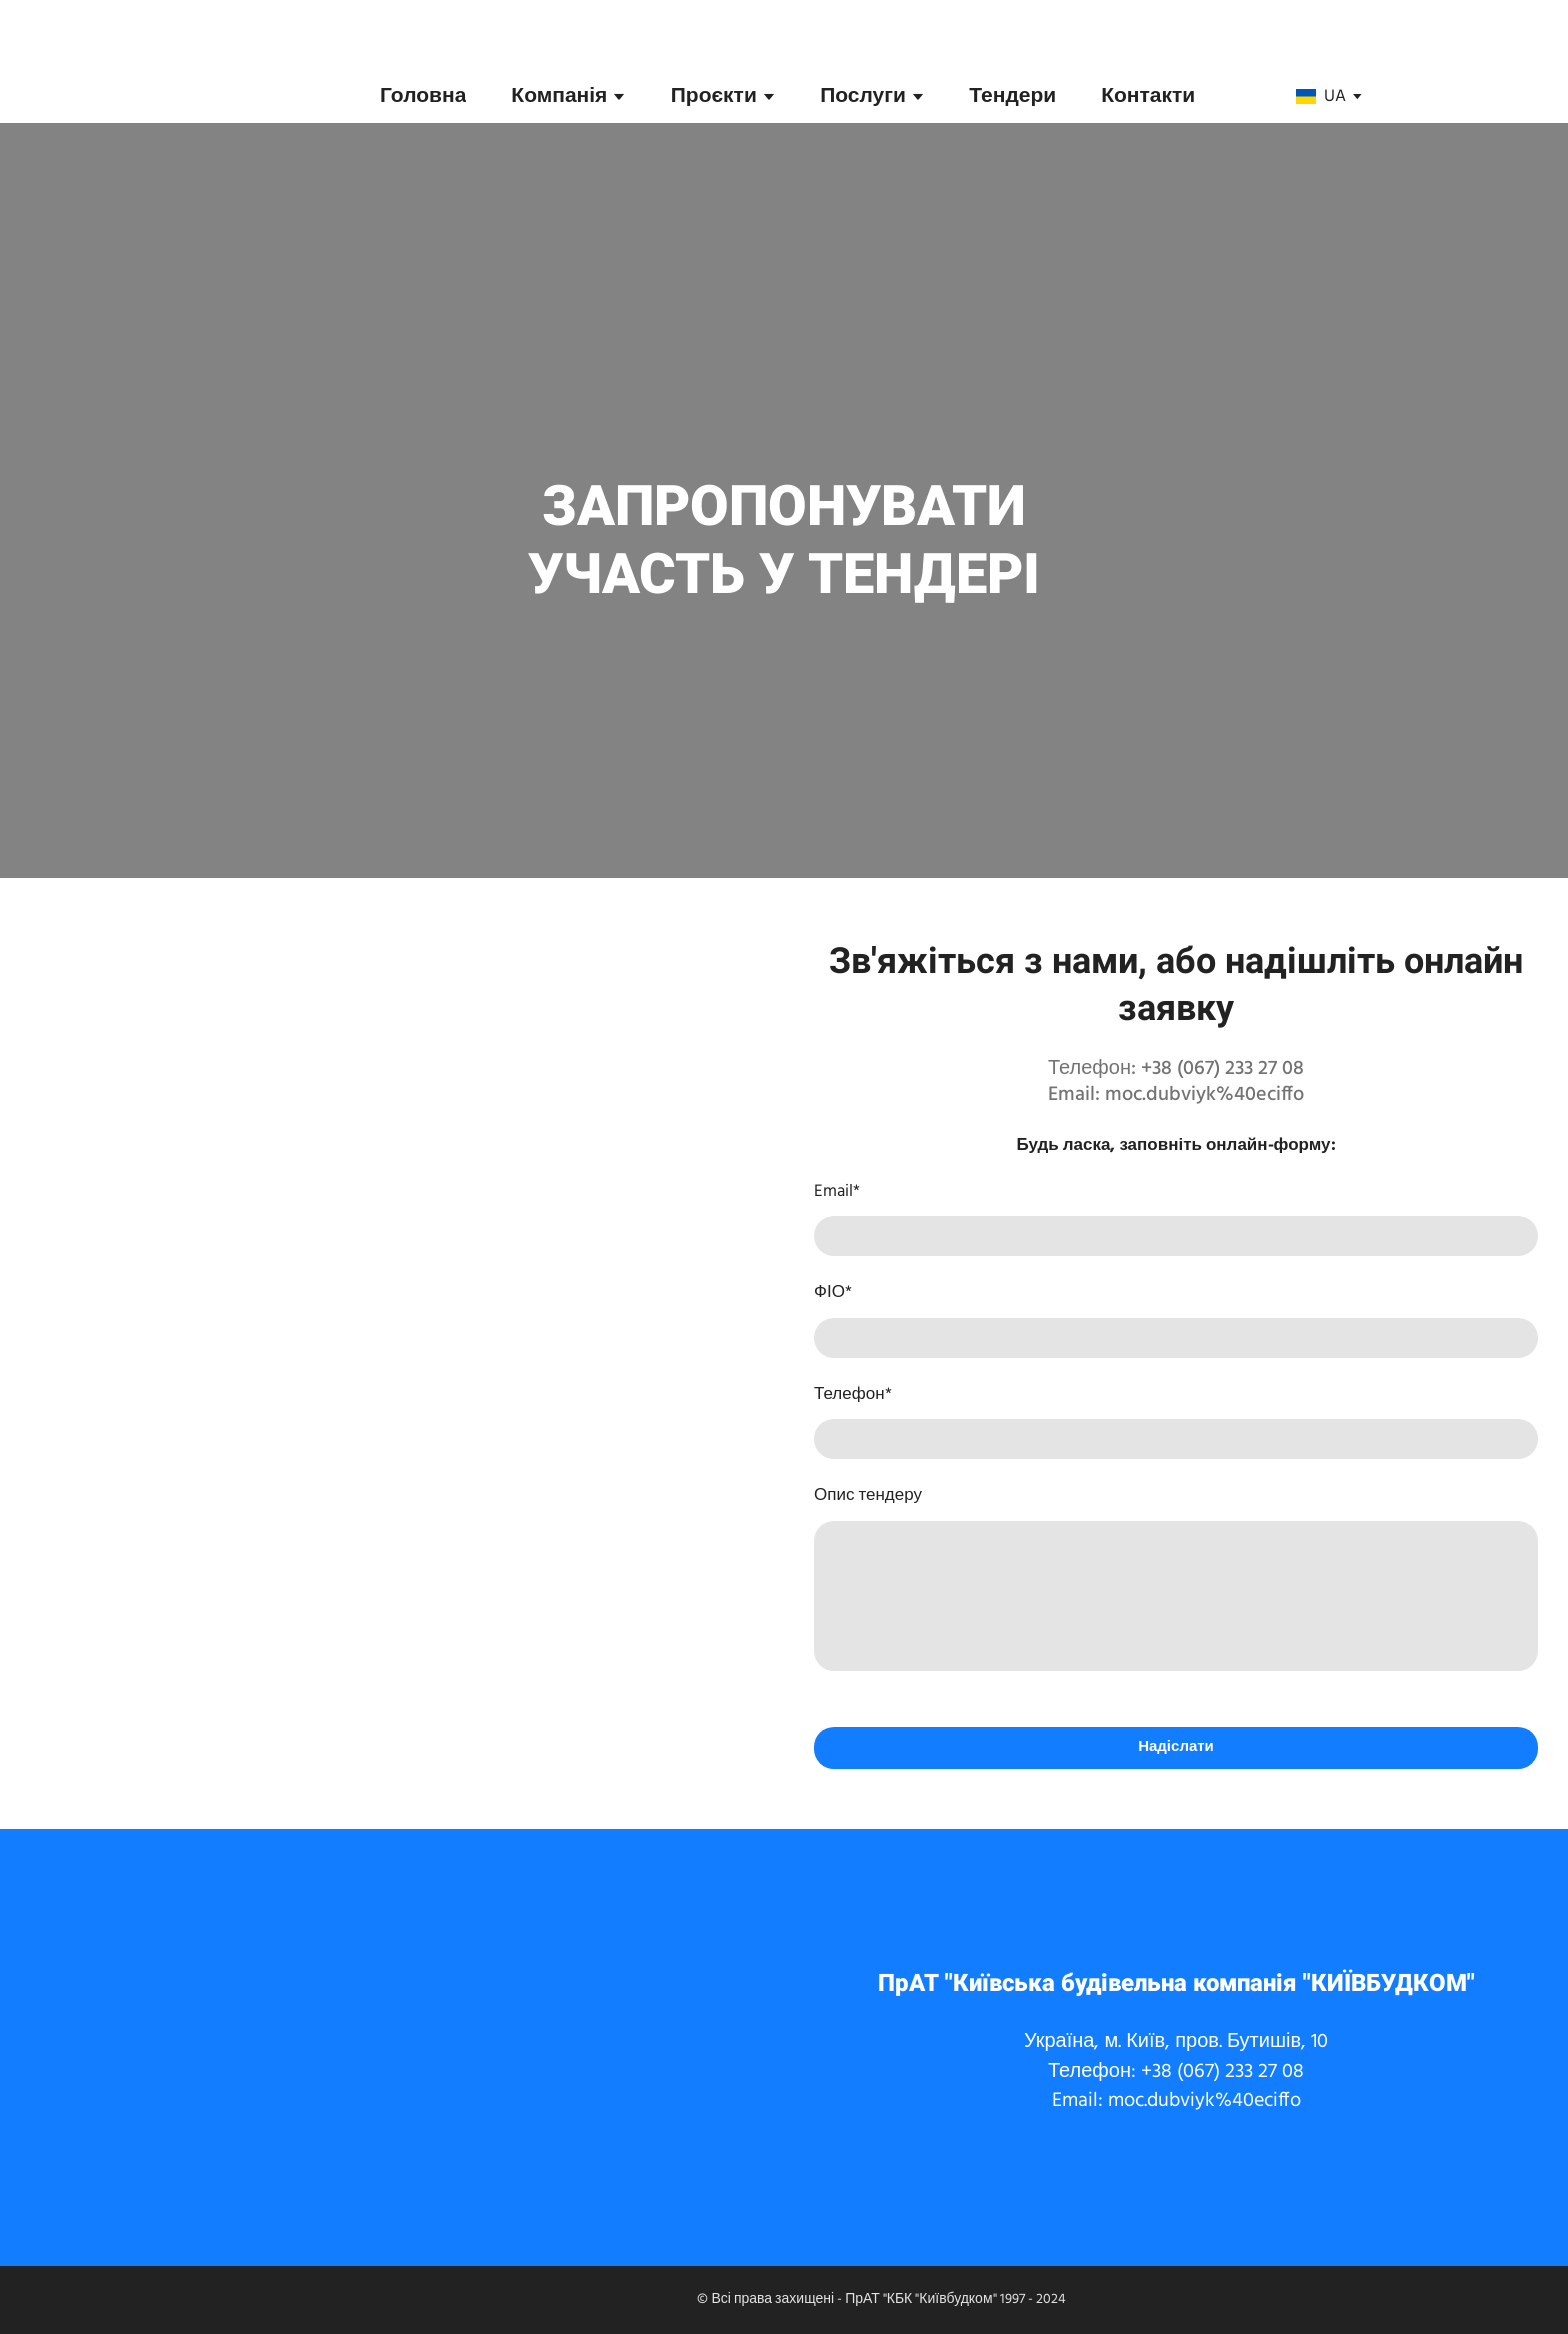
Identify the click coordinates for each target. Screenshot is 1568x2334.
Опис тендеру (868, 1496)
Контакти (1148, 96)
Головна (423, 96)
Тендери (1012, 96)
